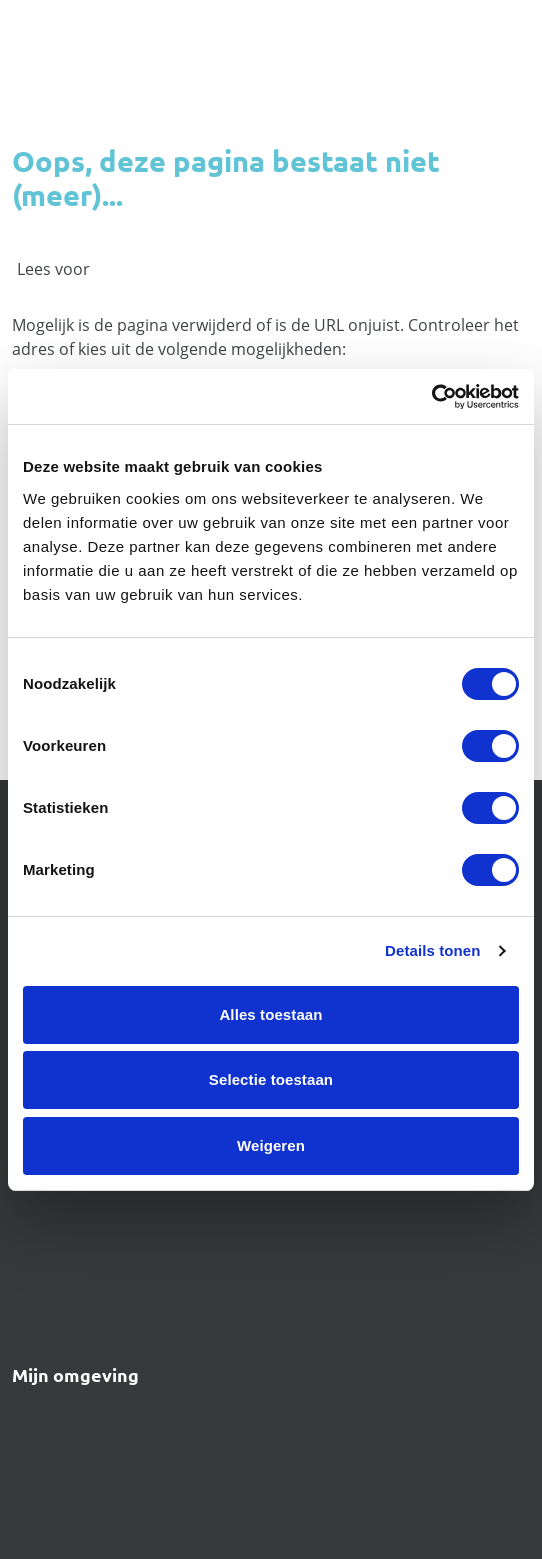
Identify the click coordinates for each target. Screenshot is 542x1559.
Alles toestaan (270, 1014)
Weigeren (271, 1145)
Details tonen (432, 950)
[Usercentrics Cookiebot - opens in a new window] (431, 397)
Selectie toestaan (271, 1079)
